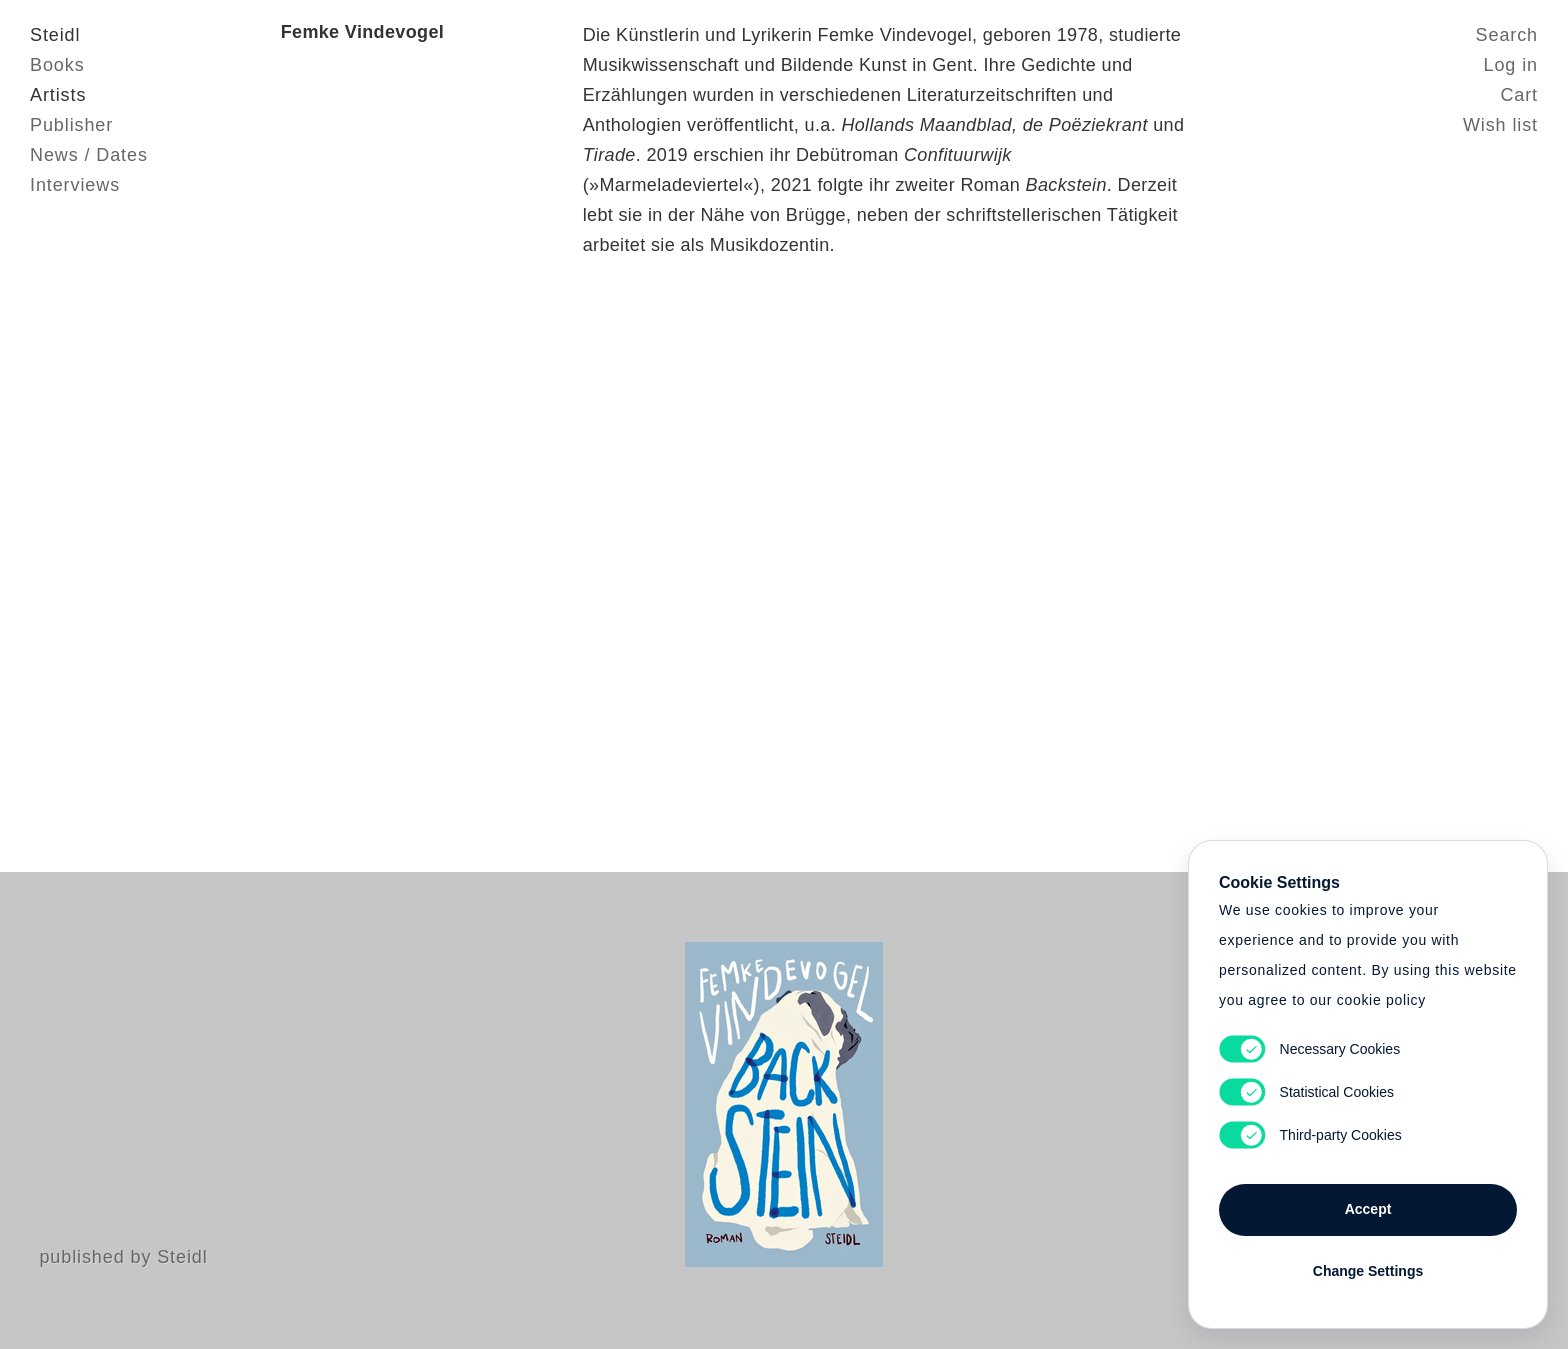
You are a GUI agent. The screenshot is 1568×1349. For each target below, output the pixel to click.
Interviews (75, 185)
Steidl (55, 35)
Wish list (1500, 125)
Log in (1511, 65)
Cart (1519, 95)
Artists (58, 95)
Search (1507, 35)
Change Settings (1368, 1271)
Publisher (71, 125)
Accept (1368, 1209)
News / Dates (89, 155)
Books (57, 65)
